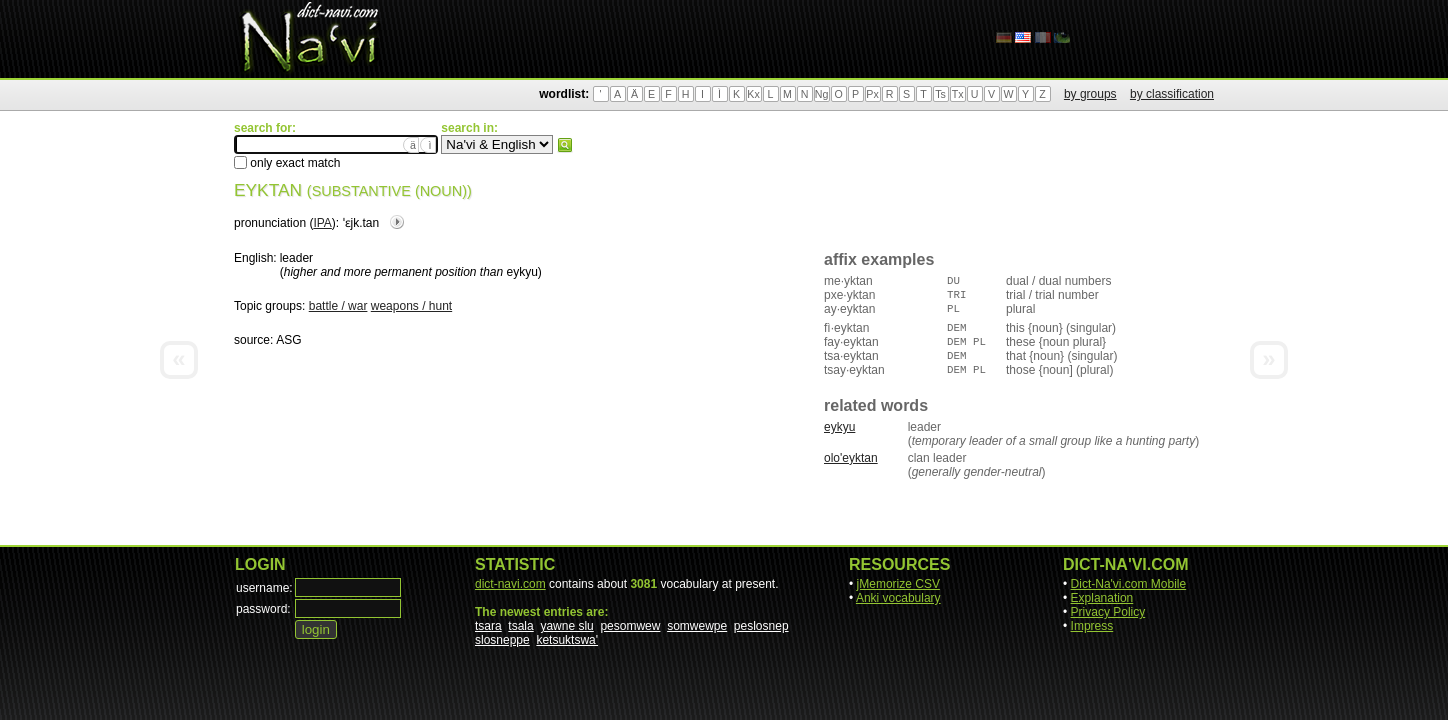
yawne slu (566, 626)
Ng (822, 94)
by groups (1090, 94)
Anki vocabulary (898, 598)
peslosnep (761, 626)
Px (872, 94)
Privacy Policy (1108, 612)
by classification (1172, 94)
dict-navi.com (510, 584)
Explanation (1102, 598)
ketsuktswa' (567, 640)
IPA (322, 223)
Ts (940, 94)
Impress (1092, 626)
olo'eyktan (851, 458)
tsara (488, 626)
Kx (753, 94)
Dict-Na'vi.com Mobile (1129, 584)
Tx (958, 94)
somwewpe (697, 626)
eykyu (839, 427)
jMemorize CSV (898, 584)
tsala (520, 626)
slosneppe (502, 640)
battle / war (338, 306)
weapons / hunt (411, 306)
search (565, 145)
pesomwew (630, 626)
